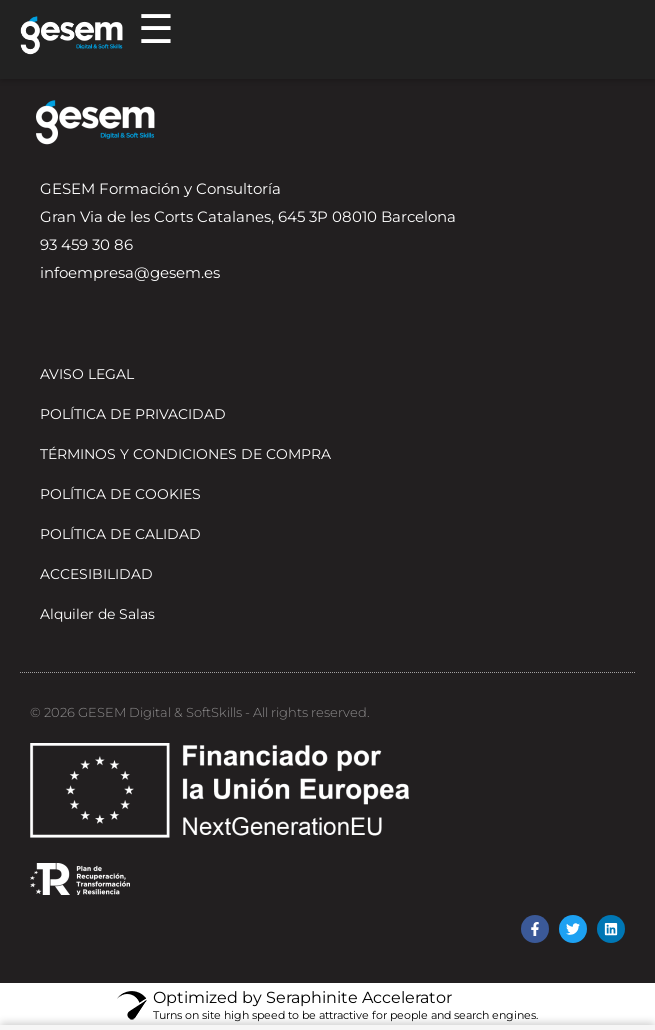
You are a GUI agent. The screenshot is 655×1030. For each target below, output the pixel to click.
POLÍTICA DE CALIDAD (120, 534)
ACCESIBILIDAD (96, 574)
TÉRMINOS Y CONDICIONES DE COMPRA (185, 454)
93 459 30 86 (86, 244)
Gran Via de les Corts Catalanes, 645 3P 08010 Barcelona (248, 216)
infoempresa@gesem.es (130, 272)
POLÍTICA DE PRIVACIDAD (133, 414)
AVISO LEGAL (87, 374)
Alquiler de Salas (97, 614)
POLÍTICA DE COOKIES (120, 494)
